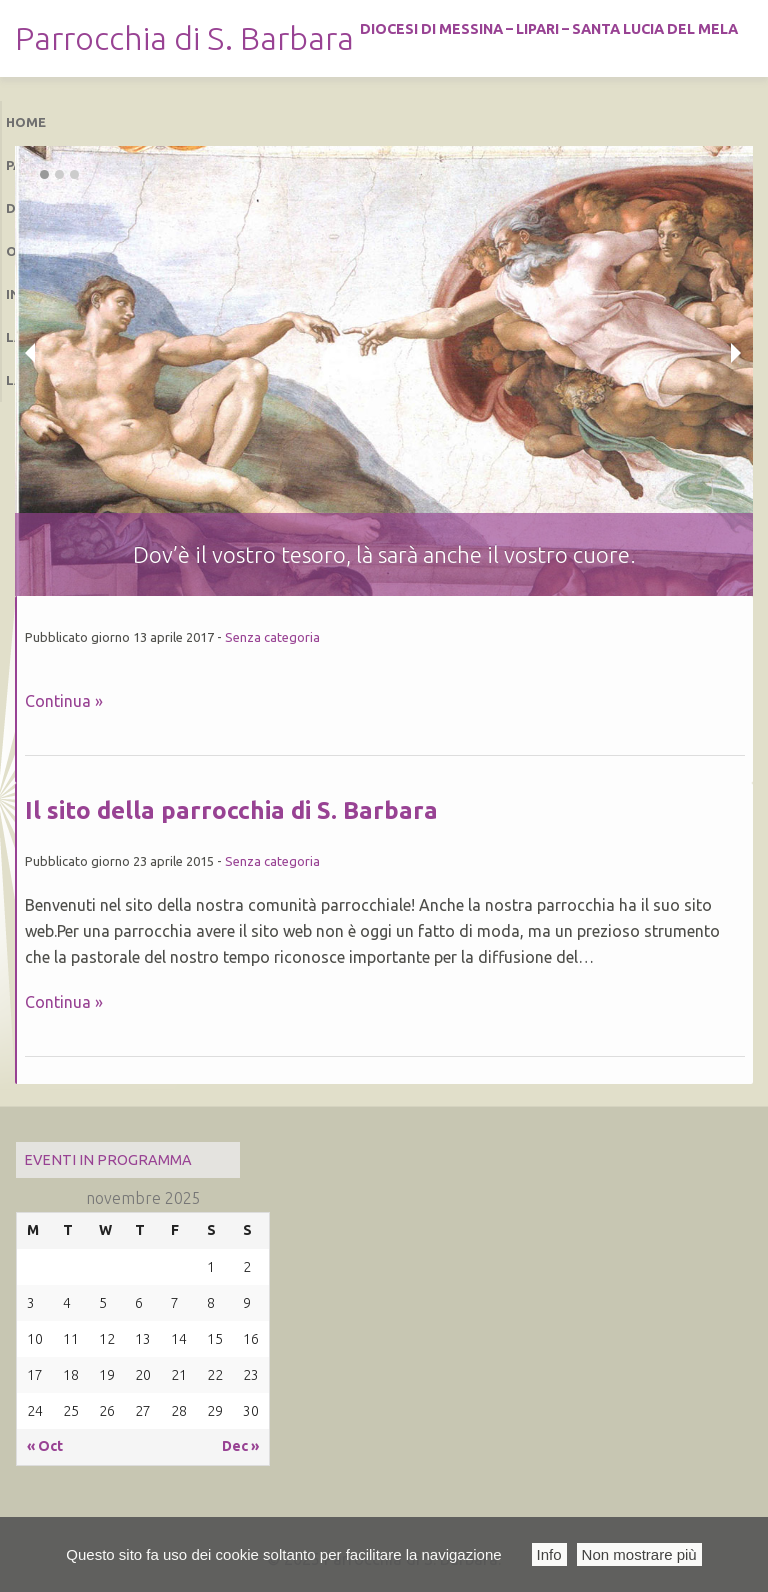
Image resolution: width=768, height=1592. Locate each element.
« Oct (45, 1446)
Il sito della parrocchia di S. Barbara (231, 810)
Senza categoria (272, 637)
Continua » (64, 701)
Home (26, 122)
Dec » (240, 1446)
